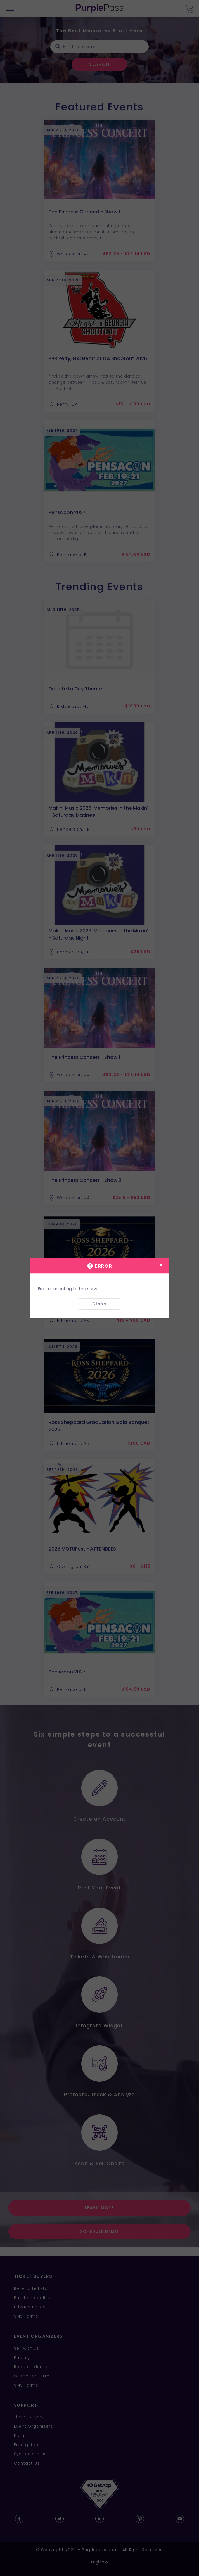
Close (99, 1304)
